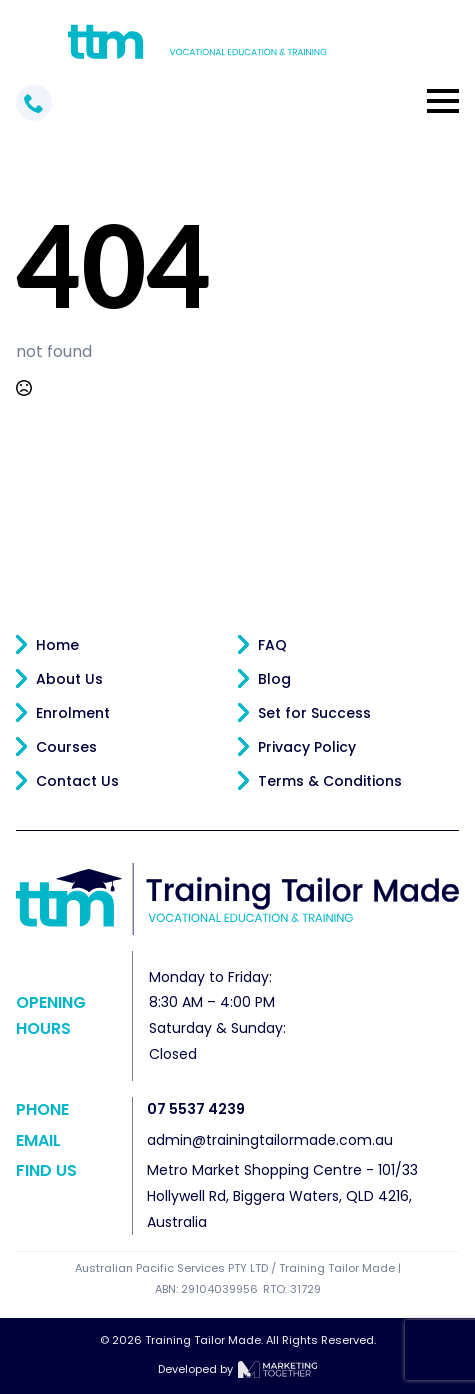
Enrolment (73, 713)
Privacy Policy (307, 747)
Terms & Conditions (330, 781)
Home (57, 645)
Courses (66, 747)
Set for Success (314, 713)
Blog (274, 679)
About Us (69, 679)
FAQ (272, 645)
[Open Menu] (443, 101)
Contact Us (77, 781)
